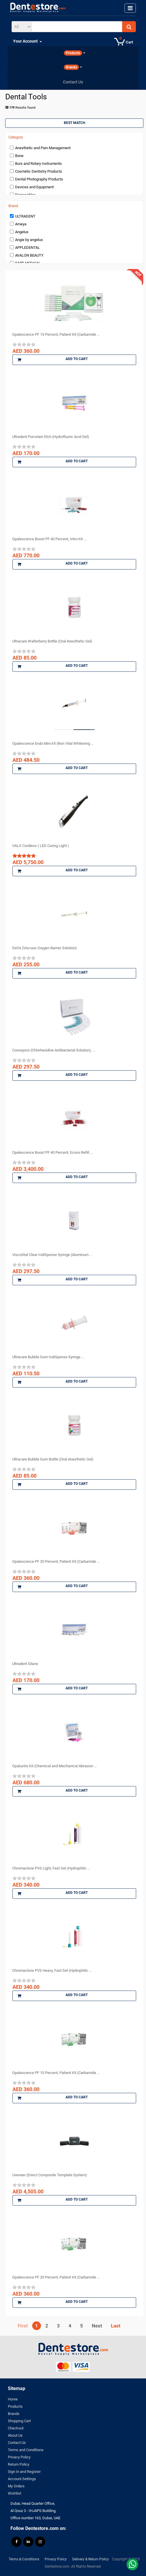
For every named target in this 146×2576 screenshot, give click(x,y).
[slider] (24, 344)
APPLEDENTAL (27, 247)
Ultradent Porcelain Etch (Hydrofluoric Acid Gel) (50, 436)
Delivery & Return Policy (90, 2559)
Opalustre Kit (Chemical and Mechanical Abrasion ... (54, 1766)
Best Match (74, 123)
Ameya (20, 224)
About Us (15, 2435)
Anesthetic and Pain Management (43, 148)
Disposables (25, 195)
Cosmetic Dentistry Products (38, 171)
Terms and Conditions (26, 2450)
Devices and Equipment (34, 187)
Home (13, 2399)
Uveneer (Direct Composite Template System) (49, 2175)
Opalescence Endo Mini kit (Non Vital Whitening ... (52, 743)
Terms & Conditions (24, 2559)
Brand (13, 206)
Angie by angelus (29, 240)
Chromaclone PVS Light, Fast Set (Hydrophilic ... (51, 1868)
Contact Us (17, 2442)
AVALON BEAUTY (29, 255)
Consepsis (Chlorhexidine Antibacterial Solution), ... (53, 1050)
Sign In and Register (24, 2471)
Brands (13, 2413)
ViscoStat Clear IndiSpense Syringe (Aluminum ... (52, 1255)
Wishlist (14, 2493)
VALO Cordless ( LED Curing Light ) (40, 846)
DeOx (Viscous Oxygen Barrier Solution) (44, 948)
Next (97, 2326)
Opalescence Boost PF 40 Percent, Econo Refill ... (52, 1152)
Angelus (21, 232)
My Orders (16, 2486)
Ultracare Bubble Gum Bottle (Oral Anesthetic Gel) (52, 1459)
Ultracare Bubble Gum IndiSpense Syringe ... (48, 1357)
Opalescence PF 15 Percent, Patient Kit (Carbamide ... (56, 334)
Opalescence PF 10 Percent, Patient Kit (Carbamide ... (56, 2073)
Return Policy (18, 2464)
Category (15, 137)
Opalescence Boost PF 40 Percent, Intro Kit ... (49, 539)
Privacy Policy (19, 2457)
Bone (19, 156)
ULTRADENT (25, 216)
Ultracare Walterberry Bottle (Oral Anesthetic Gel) (52, 641)
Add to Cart (52, 360)
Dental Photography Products (39, 179)
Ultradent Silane (25, 1664)
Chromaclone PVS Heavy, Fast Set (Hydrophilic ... (52, 1970)
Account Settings (22, 2479)
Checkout (16, 2428)
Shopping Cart (19, 2421)
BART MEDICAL (28, 263)
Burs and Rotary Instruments (38, 163)
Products (15, 2406)
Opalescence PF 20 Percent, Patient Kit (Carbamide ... (56, 1561)
